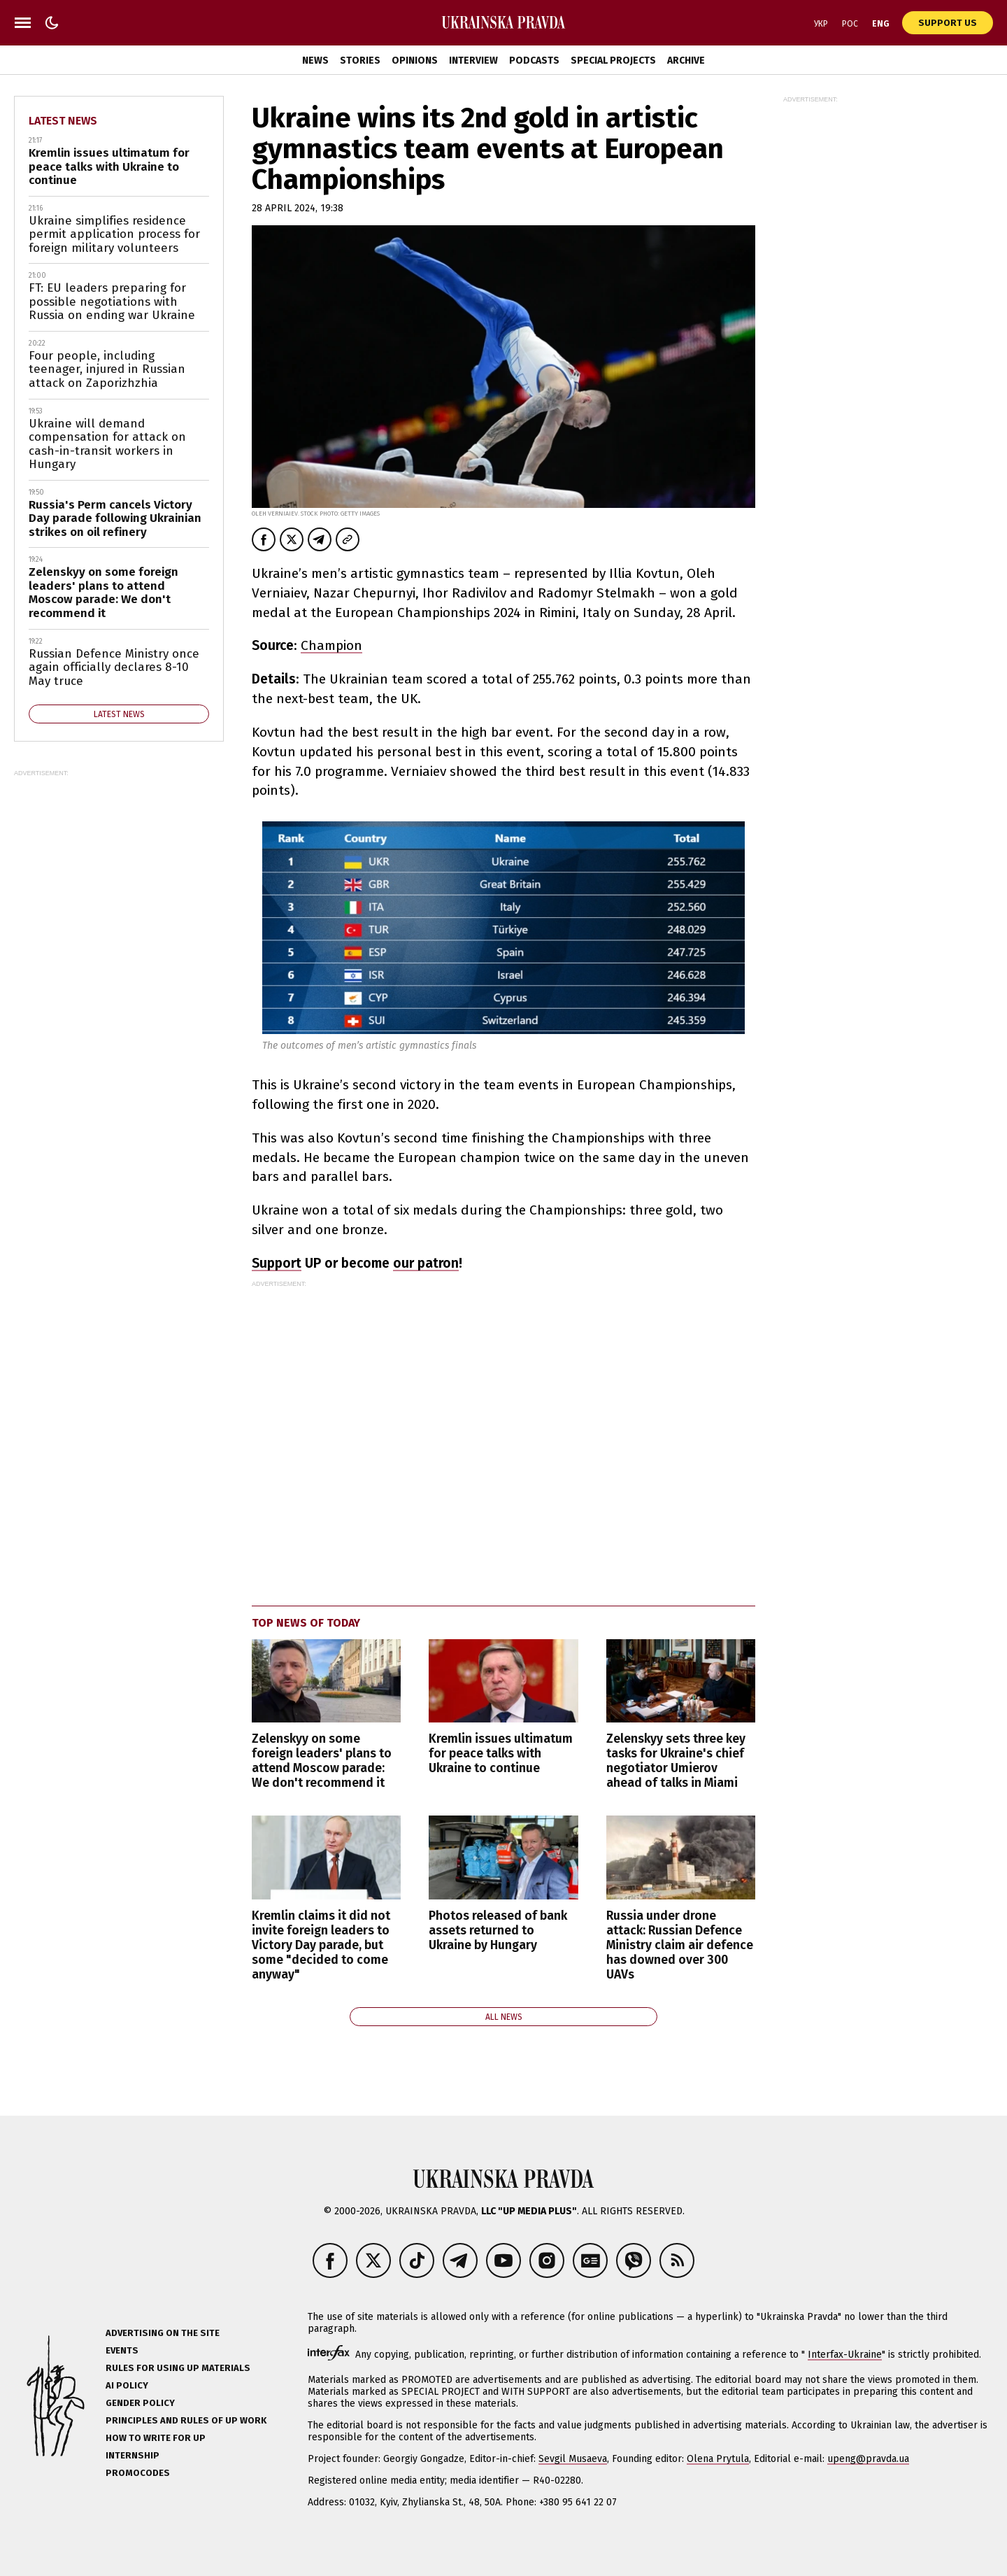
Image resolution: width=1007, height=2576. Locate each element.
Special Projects (613, 60)
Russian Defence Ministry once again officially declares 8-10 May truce (114, 667)
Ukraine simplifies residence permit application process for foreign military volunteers (114, 234)
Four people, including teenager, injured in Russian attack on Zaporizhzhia (107, 369)
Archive (686, 60)
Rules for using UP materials (178, 2368)
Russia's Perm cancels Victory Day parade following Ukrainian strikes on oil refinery (115, 518)
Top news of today (306, 1622)
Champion (331, 645)
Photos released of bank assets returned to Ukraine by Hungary (498, 1931)
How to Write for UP (156, 2438)
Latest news (63, 120)
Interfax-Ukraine (845, 2355)
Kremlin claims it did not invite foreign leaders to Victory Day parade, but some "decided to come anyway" (321, 1945)
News (315, 60)
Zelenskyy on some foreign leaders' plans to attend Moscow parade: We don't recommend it (322, 1761)
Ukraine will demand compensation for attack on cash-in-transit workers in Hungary (107, 444)
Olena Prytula (718, 2459)
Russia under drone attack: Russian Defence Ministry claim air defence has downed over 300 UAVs (679, 1945)
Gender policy (140, 2403)
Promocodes (138, 2473)
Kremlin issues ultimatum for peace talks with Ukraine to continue (501, 1754)
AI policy (127, 2385)
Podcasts (534, 60)
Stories (360, 60)
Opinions (415, 60)
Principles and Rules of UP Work (186, 2420)
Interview (473, 60)
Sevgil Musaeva (572, 2459)
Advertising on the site (163, 2333)
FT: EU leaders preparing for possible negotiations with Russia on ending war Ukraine (112, 302)
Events (122, 2350)
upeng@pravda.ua (868, 2459)
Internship (132, 2455)
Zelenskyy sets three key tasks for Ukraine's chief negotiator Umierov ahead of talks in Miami (675, 1761)
